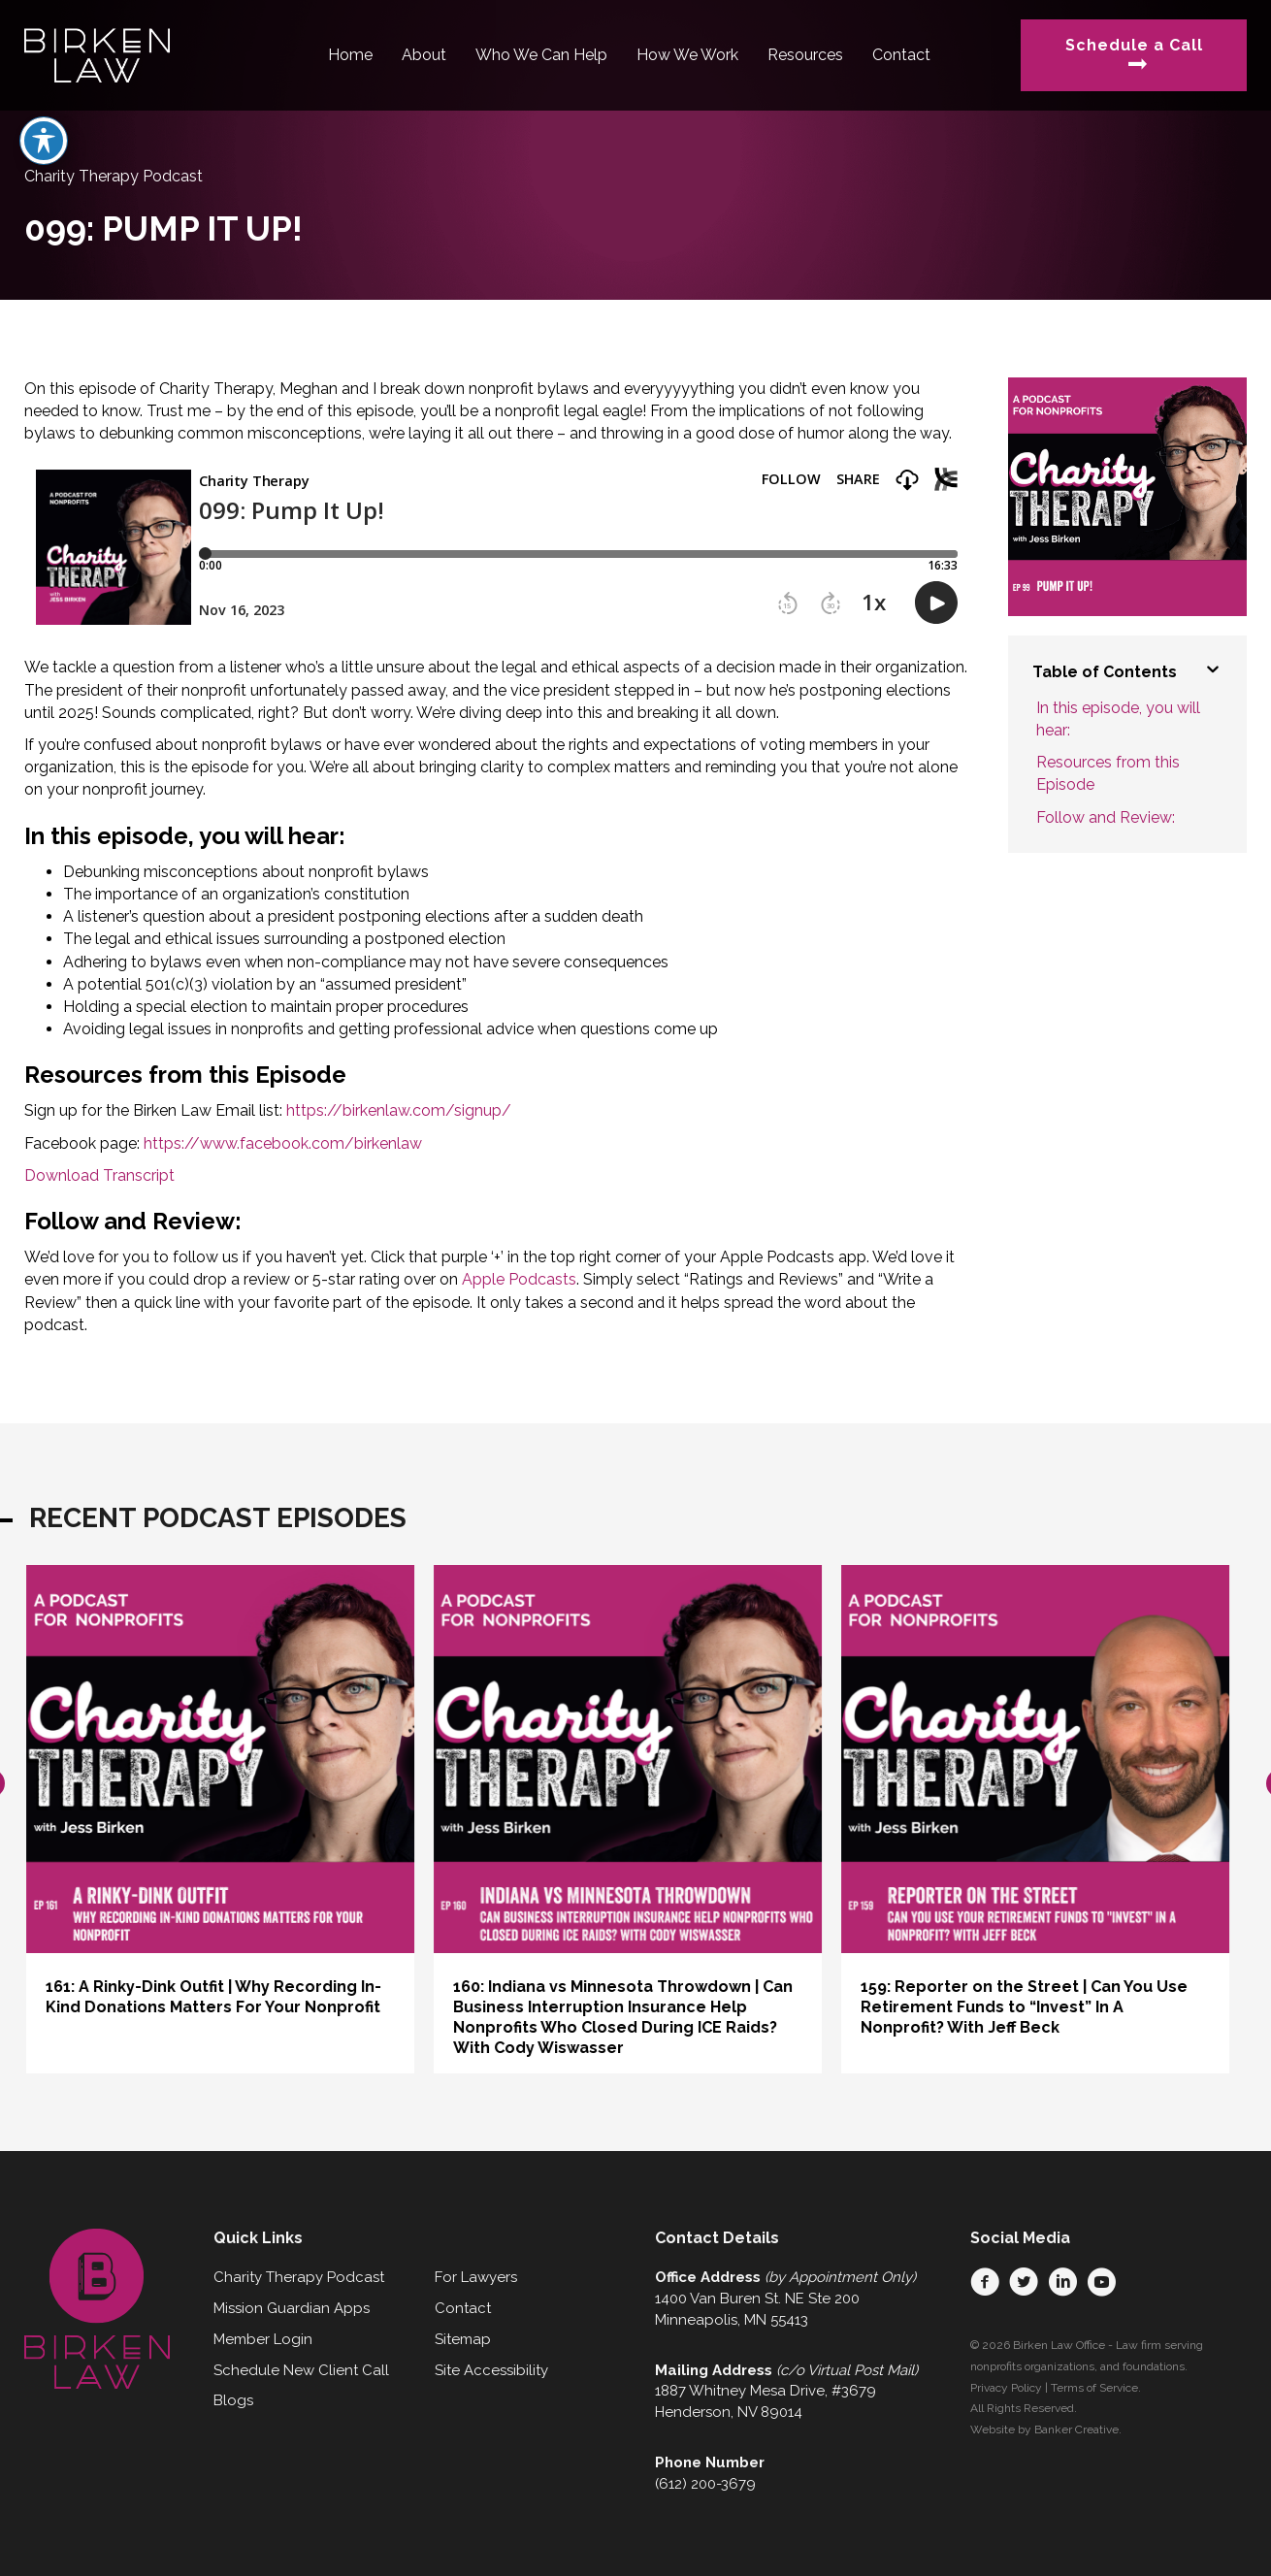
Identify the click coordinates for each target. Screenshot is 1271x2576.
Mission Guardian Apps (291, 2308)
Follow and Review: (1105, 817)
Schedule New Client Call (301, 2370)
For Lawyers (476, 2277)
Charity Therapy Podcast (298, 2277)
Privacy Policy (1006, 2388)
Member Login (262, 2339)
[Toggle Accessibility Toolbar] (43, 140)
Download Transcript (99, 1175)
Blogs (233, 2400)
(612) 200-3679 (705, 2484)
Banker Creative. (1078, 2429)
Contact (463, 2308)
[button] (984, 2282)
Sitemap (463, 2339)
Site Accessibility (491, 2370)
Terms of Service (1094, 2388)
